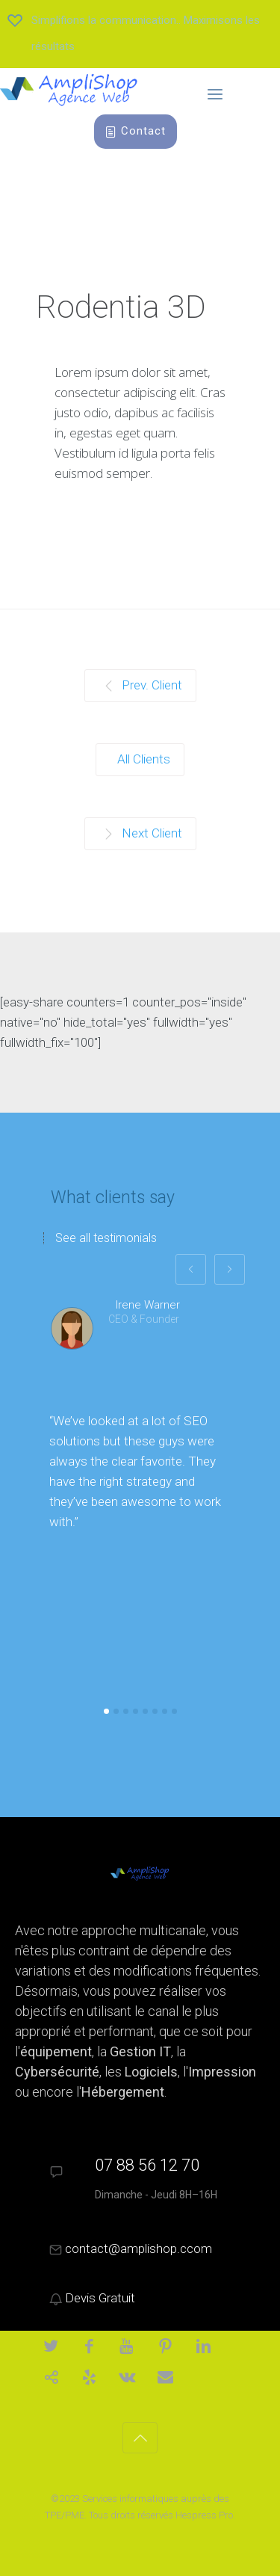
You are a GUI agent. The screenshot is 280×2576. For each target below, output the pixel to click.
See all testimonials (106, 1238)
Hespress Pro (204, 2515)
